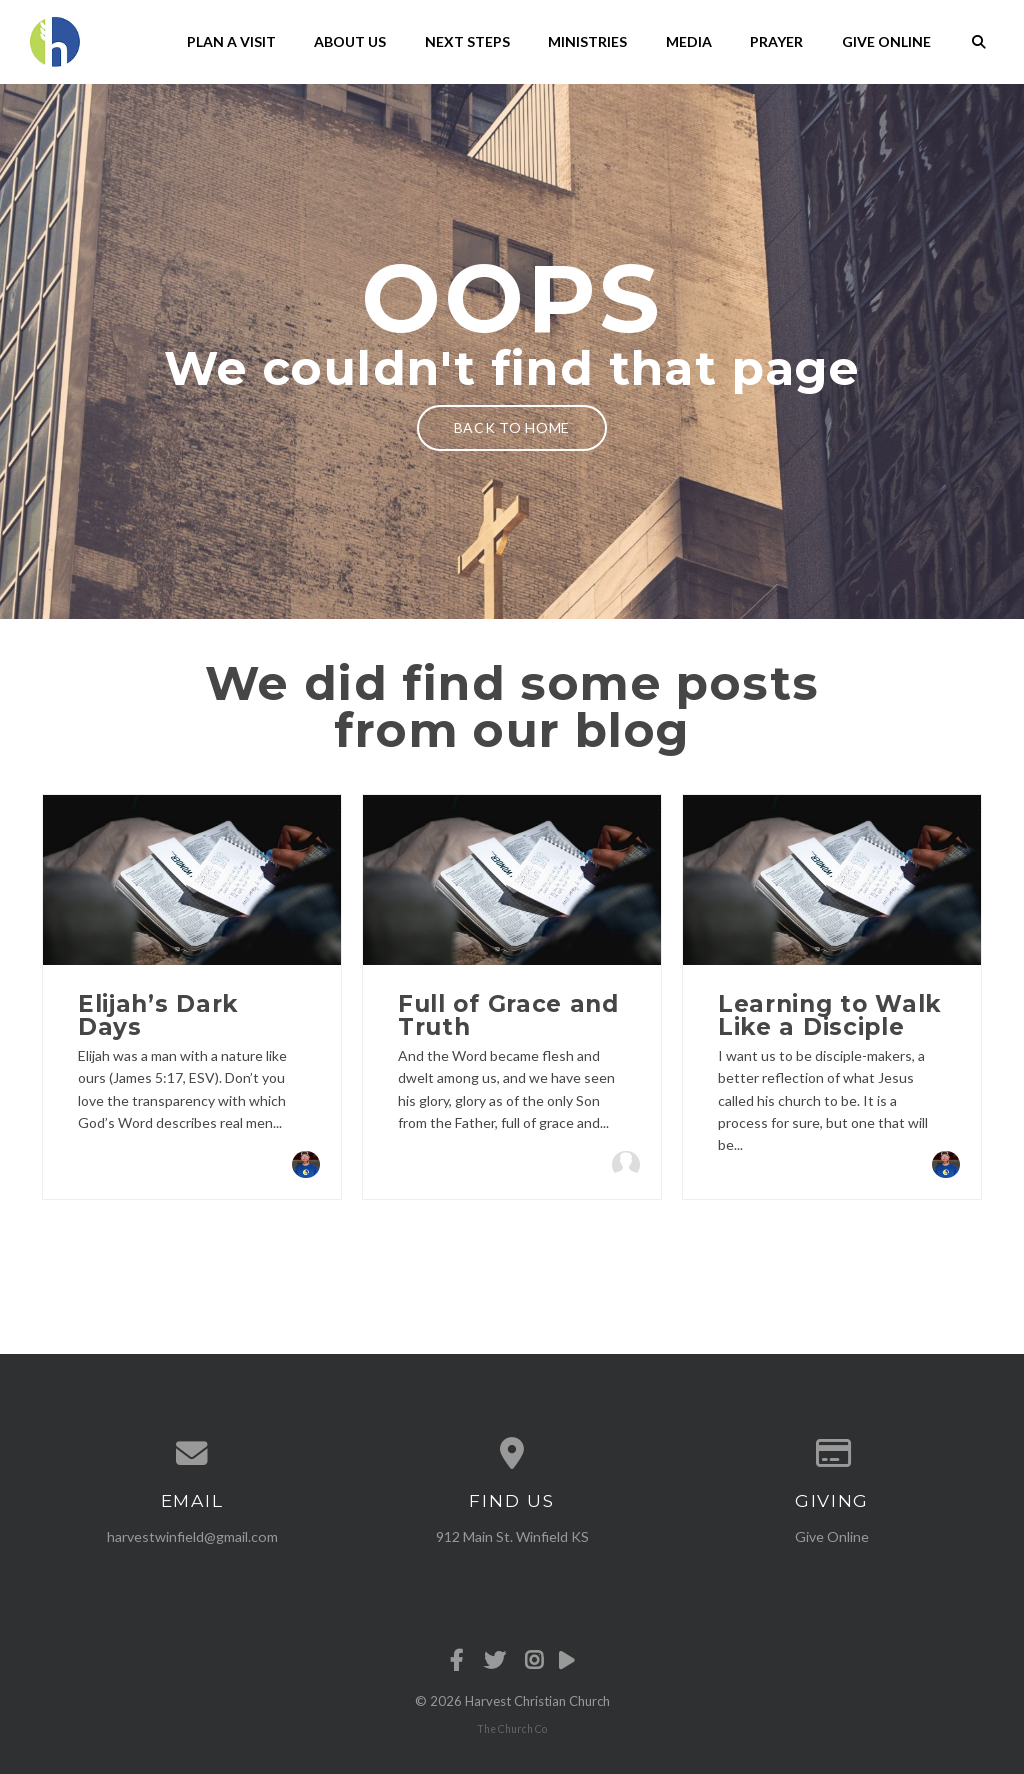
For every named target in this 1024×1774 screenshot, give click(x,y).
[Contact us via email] (192, 1454)
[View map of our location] (512, 1454)
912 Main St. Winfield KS (512, 1536)
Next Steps (467, 41)
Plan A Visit (231, 41)
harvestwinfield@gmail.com (192, 1536)
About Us (350, 41)
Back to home (512, 427)
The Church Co (512, 1729)
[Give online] (832, 1454)
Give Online (886, 41)
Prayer (776, 41)
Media (689, 41)
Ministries (587, 41)
